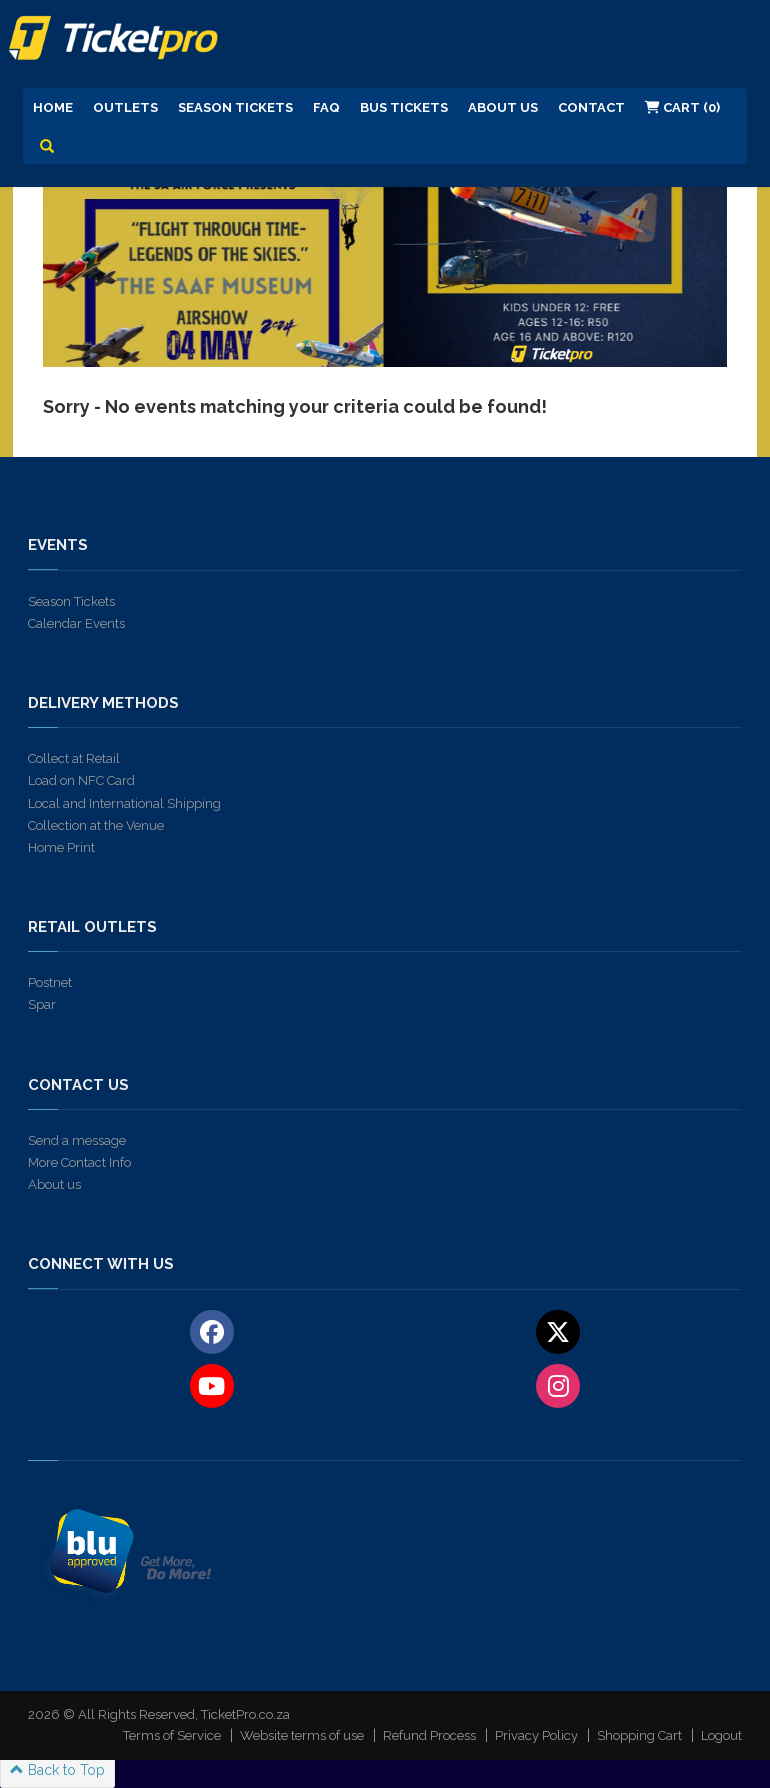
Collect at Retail (74, 758)
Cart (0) (682, 107)
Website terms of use (302, 1735)
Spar (42, 1004)
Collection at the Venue (96, 825)
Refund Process (429, 1735)
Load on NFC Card (81, 780)
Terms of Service (172, 1735)
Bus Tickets (404, 107)
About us (54, 1184)
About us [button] (503, 107)
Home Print (61, 847)
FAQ (326, 107)
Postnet (50, 982)
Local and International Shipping (124, 803)
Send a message (77, 1140)
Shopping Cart (639, 1735)
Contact (591, 107)
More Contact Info (79, 1162)
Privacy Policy (536, 1735)
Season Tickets (235, 107)
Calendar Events (76, 623)
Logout (721, 1735)
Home (53, 107)
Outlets (125, 107)
